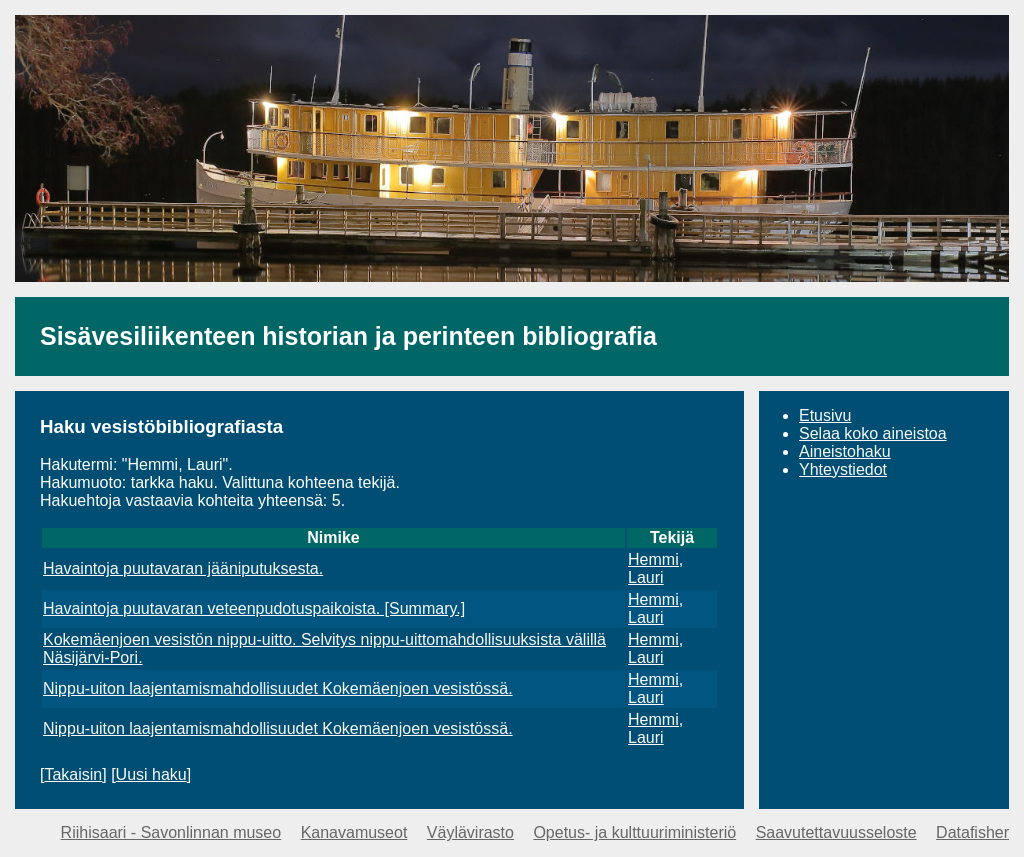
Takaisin (73, 774)
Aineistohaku (845, 451)
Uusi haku (151, 774)
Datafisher (972, 832)
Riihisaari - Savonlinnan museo (171, 832)
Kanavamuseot (354, 832)
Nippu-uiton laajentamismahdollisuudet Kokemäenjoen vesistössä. (278, 688)
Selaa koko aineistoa (873, 433)
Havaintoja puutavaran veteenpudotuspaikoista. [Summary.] (254, 608)
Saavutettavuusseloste (836, 832)
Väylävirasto (470, 832)
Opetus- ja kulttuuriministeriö (634, 832)
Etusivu (825, 415)
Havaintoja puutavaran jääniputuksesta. (183, 568)
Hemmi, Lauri (655, 568)
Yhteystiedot (843, 469)
